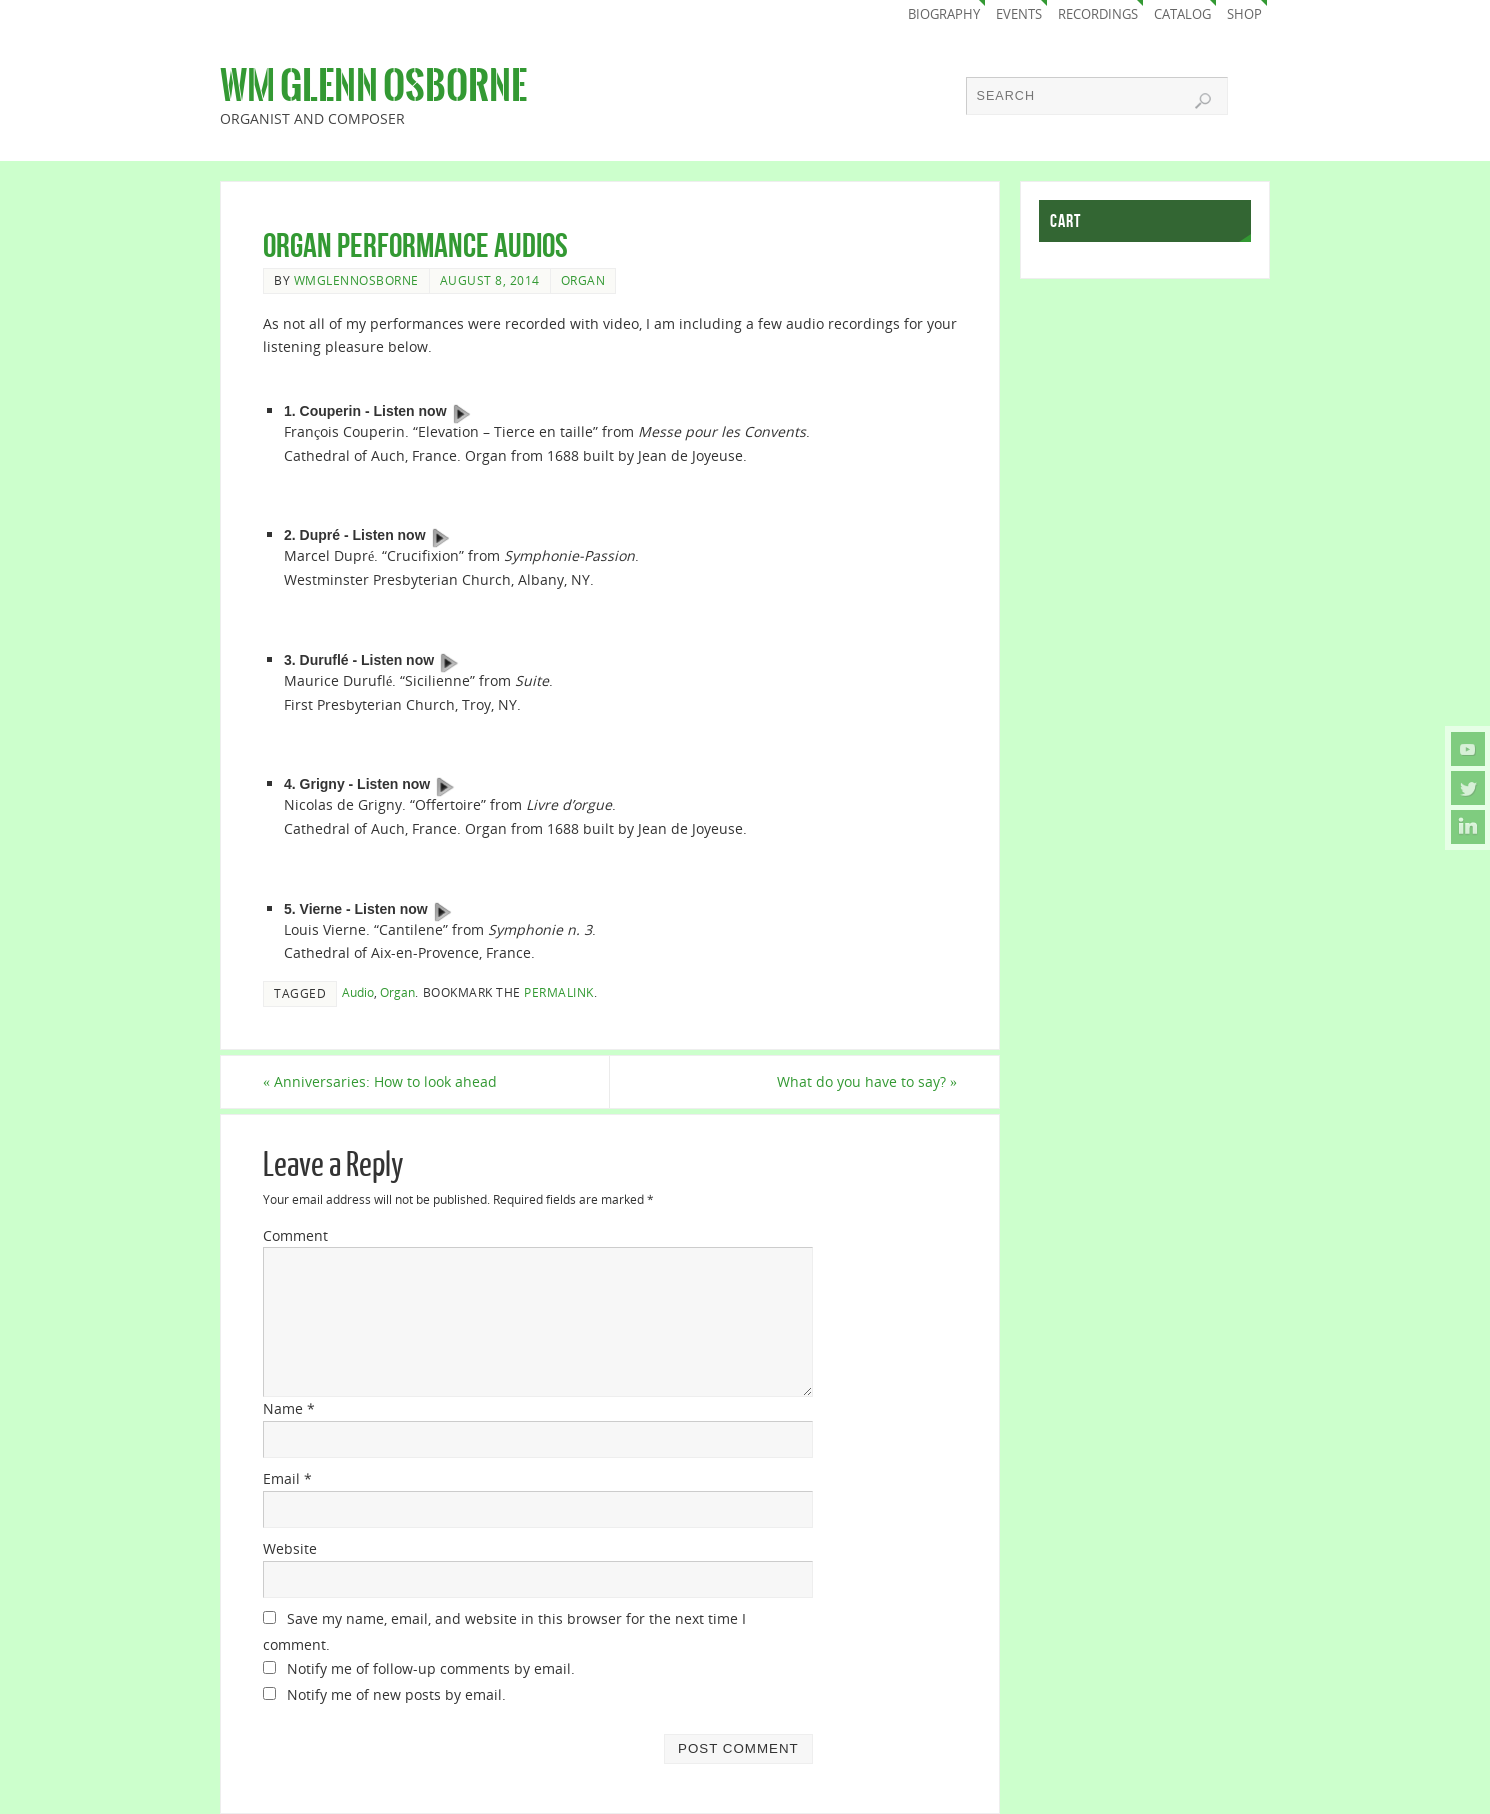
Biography (944, 14)
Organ (583, 280)
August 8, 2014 (490, 280)
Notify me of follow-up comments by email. (431, 1668)
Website (290, 1548)
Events (1019, 14)
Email (287, 1478)
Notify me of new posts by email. (396, 1694)
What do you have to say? (867, 1081)
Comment (295, 1235)
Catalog (1182, 14)
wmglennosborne (356, 280)
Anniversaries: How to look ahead (380, 1081)
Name (289, 1408)
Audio (358, 992)
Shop (1244, 14)
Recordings (1098, 14)
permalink (559, 992)
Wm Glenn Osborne (373, 86)
